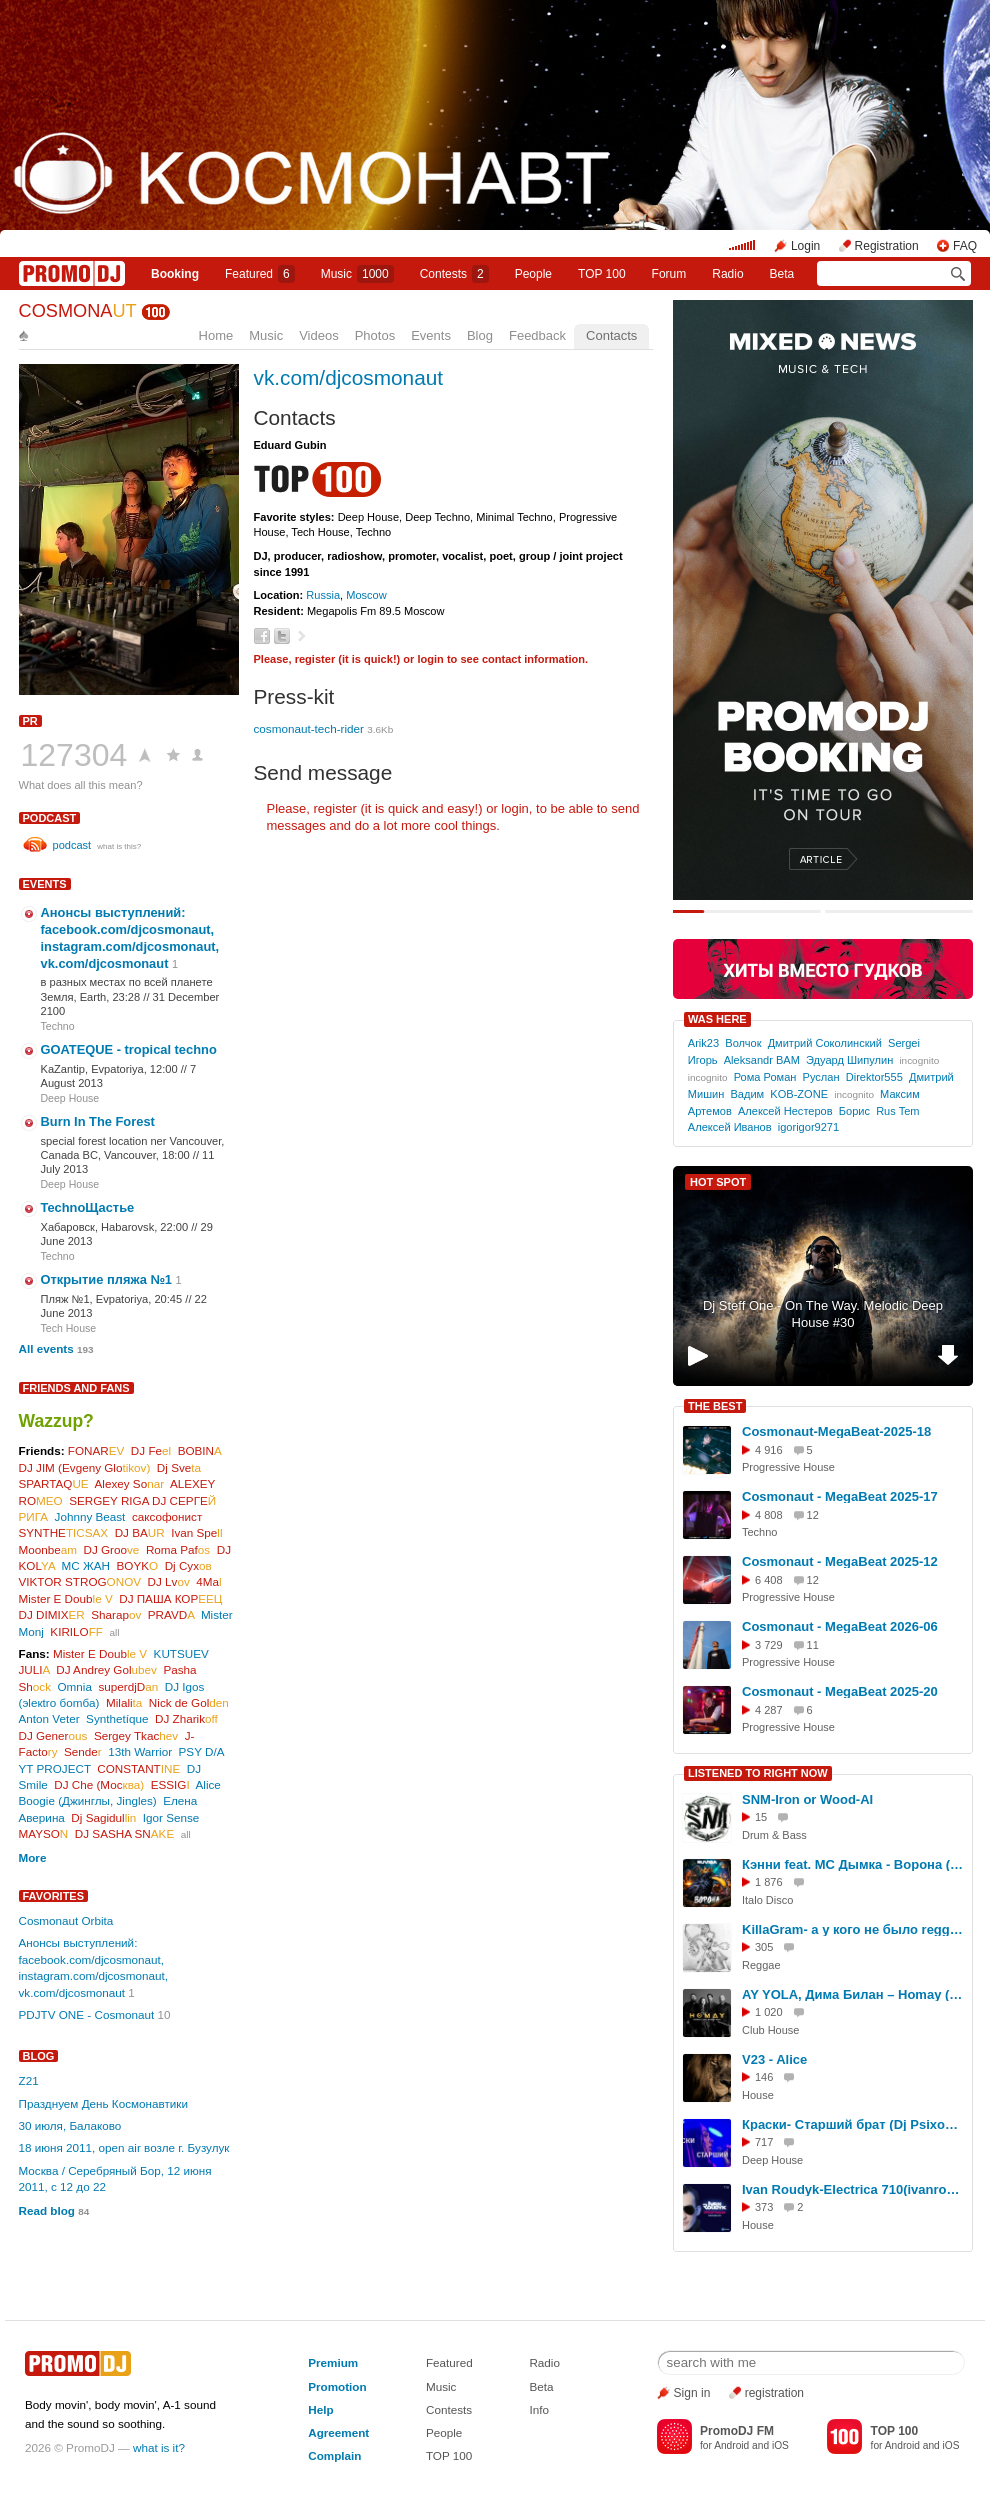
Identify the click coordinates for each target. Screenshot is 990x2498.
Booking (175, 274)
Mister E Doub (66, 1598)
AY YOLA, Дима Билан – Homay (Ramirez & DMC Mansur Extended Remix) (854, 1994)
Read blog (47, 2210)
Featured (260, 274)
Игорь (703, 1060)
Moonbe (48, 1549)
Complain (334, 2455)
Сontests (454, 274)
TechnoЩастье (88, 1207)
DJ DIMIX (52, 1614)
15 (761, 1817)
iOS (780, 2445)
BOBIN (200, 1450)
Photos (375, 335)
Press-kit (294, 696)
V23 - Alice (774, 2059)
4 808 (769, 1515)
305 (764, 1947)
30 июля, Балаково (70, 2125)
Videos (319, 335)
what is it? (159, 2447)
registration (774, 2393)
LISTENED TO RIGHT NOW (758, 1773)
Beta (782, 274)
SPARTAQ (54, 1483)
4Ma (208, 1581)
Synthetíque (117, 1718)
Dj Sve (179, 1467)
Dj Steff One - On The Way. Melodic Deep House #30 (823, 1314)
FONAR (96, 1450)
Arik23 (703, 1043)
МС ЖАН (86, 1565)
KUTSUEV (181, 1653)
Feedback (537, 335)
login (430, 659)
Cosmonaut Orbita (66, 1920)
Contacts (611, 335)
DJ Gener (53, 1735)
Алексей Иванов (730, 1127)
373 (764, 2207)
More (33, 1857)
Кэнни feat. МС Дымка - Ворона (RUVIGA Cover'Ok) (854, 1864)
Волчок (743, 1043)
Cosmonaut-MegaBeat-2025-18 (836, 1431)
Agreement (338, 2432)
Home (216, 335)
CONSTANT (138, 1768)
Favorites (54, 1896)
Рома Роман (765, 1077)
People (533, 274)
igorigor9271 (808, 1127)
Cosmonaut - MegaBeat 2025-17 (840, 1496)
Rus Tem (897, 1111)
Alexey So (130, 1483)
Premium (333, 2362)
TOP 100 (602, 274)
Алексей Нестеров (785, 1111)
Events (431, 335)
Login (805, 246)
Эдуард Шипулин (849, 1060)
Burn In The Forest (98, 1121)
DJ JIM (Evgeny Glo (85, 1467)
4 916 (769, 1450)
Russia (323, 595)
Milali (124, 1702)
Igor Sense (171, 1817)
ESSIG (170, 1784)
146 (764, 2077)
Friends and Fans (76, 1388)
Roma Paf (178, 1549)
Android (731, 2445)
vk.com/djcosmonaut (349, 377)
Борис (854, 1111)
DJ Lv (169, 1581)
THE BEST (715, 1406)
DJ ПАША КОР (170, 1598)
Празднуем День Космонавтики (103, 2103)
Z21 (29, 2080)
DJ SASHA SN (124, 1833)
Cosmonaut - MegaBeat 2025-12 (840, 1561)
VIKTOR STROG (80, 1581)
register (315, 659)
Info (539, 2409)
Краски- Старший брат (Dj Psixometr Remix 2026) (854, 2124)
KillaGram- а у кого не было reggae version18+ (854, 1929)
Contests (449, 2409)
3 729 (769, 1645)
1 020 (769, 2012)
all (114, 1632)
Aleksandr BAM (762, 1060)
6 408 (769, 1580)
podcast (50, 818)
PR (30, 721)
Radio (727, 274)
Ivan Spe (196, 1532)
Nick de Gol (189, 1702)
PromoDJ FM (737, 2431)
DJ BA (140, 1532)
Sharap (116, 1614)
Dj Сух (188, 1565)
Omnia (75, 1686)
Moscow (366, 595)
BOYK (138, 1565)
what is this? (119, 846)
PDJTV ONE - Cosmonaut (87, 2014)
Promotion (337, 2386)
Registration (887, 246)
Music (357, 274)
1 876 (769, 1882)
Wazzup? (56, 1421)
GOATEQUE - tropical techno (129, 1049)
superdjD (128, 1686)
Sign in (692, 2393)
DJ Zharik (186, 1718)
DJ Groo (112, 1549)
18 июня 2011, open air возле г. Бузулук (124, 2147)
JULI (34, 1669)
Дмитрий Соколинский (825, 1043)
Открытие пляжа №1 (106, 1279)
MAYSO (44, 1833)
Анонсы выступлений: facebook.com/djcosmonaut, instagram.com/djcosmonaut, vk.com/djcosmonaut (130, 937)
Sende (83, 1751)
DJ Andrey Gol (106, 1669)
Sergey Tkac (136, 1735)
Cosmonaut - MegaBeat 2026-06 (840, 1626)
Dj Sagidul (103, 1817)
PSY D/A (201, 1751)
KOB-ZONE (799, 1094)
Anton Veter (49, 1718)
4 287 (769, 1710)
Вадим (747, 1094)
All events (46, 1348)
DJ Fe (151, 1450)
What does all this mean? (81, 785)
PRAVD (171, 1614)
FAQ (965, 246)
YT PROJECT (55, 1768)
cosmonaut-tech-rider (309, 728)
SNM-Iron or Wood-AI (807, 1799)
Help (320, 2409)
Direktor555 (874, 1077)
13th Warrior (140, 1751)
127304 (74, 755)
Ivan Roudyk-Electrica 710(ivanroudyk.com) (854, 2189)
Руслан (821, 1077)
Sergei (904, 1043)
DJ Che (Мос (99, 1784)
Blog (480, 335)
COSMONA (78, 311)
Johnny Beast (90, 1516)
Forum (669, 274)
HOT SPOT (718, 1182)
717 (764, 2142)
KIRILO (76, 1631)
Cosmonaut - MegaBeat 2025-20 (840, 1691)
